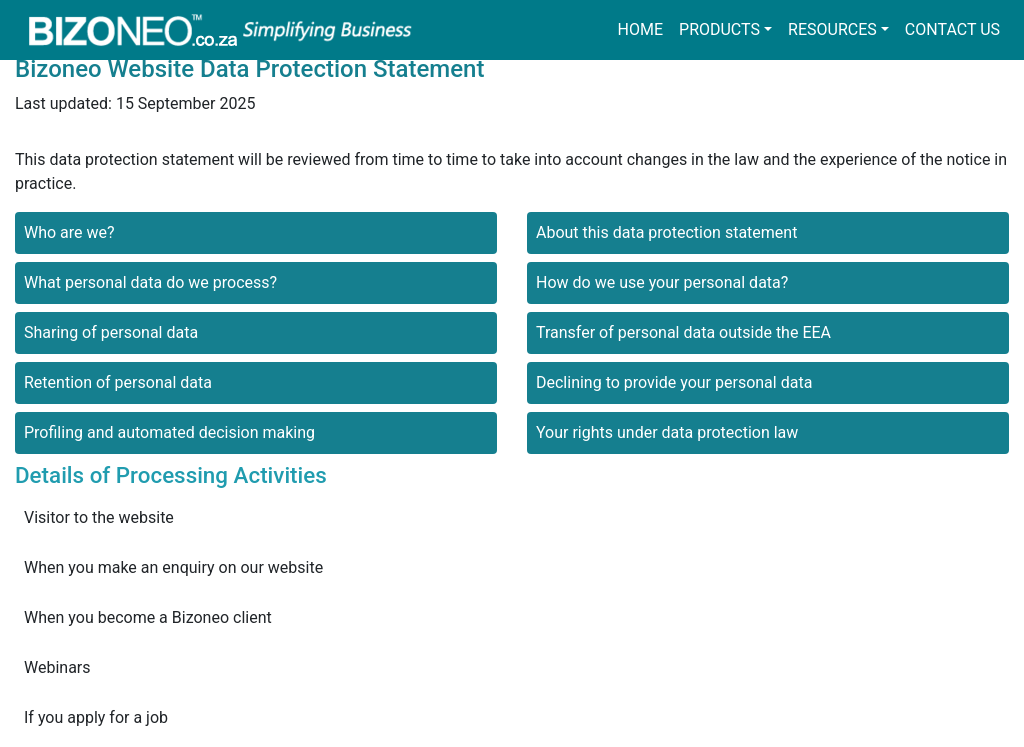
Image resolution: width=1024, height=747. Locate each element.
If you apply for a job (96, 717)
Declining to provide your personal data (674, 382)
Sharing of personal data (111, 332)
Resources (832, 29)
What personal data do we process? (150, 282)
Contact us (952, 29)
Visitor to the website (99, 517)
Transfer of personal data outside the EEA (683, 332)
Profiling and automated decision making (169, 432)
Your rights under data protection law (667, 432)
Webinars (57, 667)
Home (640, 29)
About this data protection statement (666, 232)
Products (719, 29)
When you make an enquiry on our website (173, 567)
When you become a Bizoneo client (148, 617)
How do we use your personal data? (662, 282)
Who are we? (69, 232)
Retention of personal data (118, 382)
